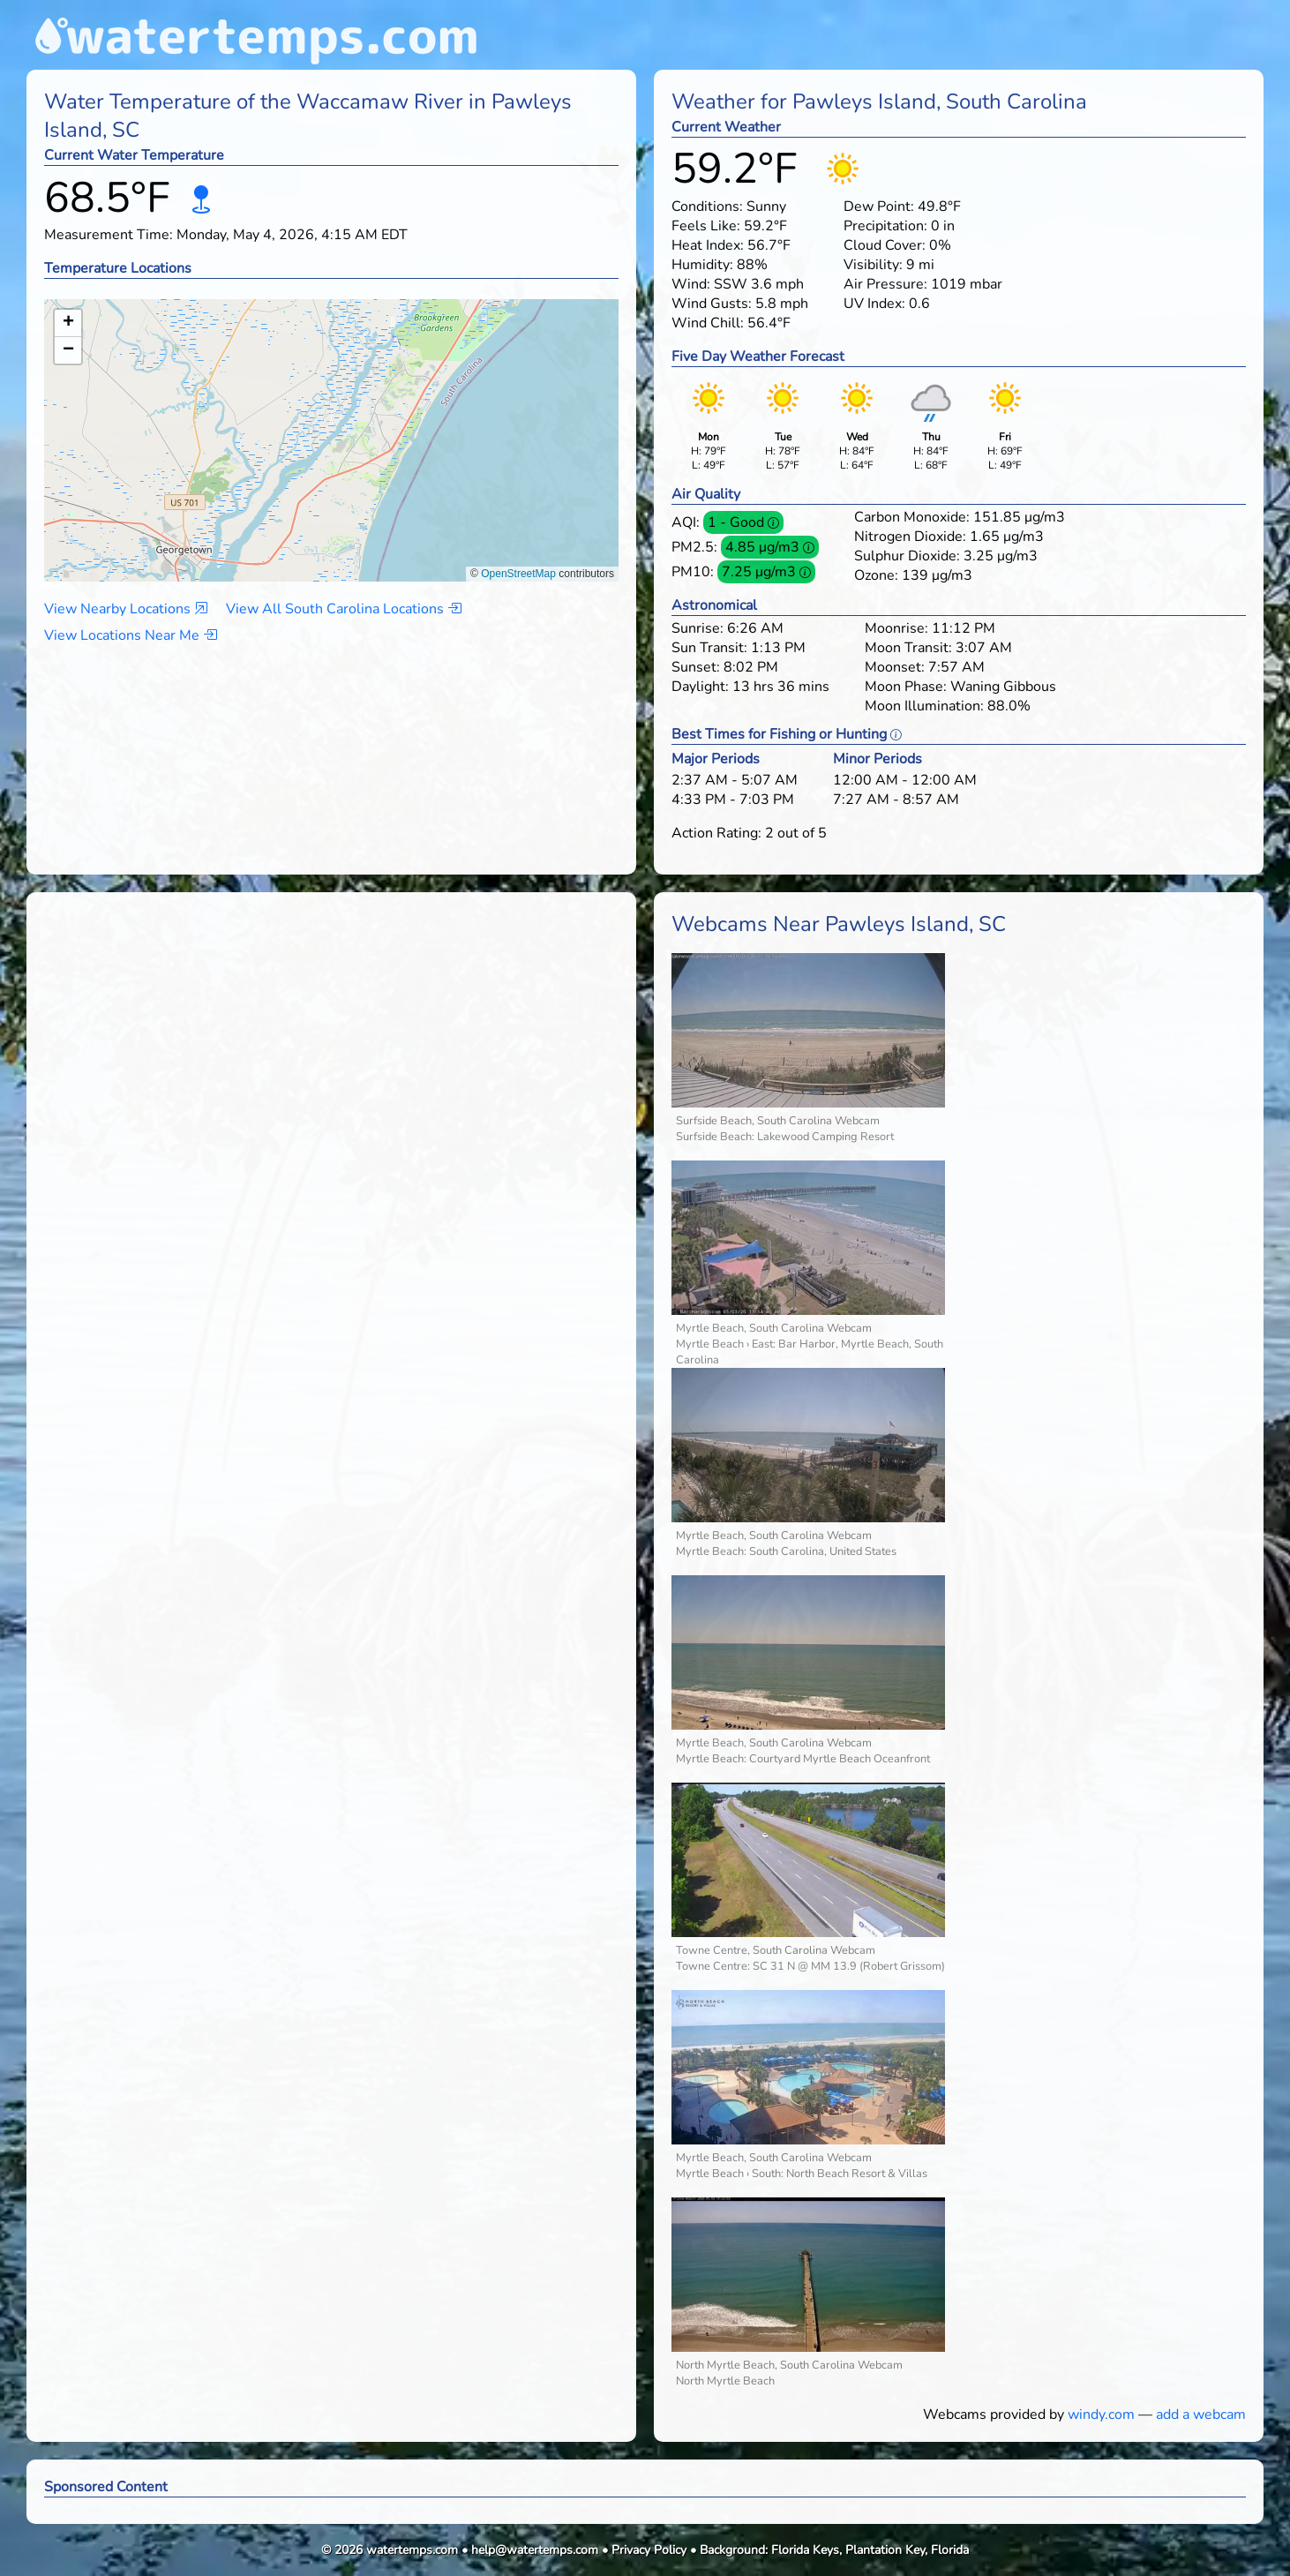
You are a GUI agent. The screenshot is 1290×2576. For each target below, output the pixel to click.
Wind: (690, 284)
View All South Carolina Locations (343, 609)
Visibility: (873, 264)
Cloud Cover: (885, 245)
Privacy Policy (648, 2550)
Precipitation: (885, 226)
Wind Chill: (707, 323)
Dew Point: (879, 206)
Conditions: (707, 206)
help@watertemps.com (534, 2550)
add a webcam (1201, 2414)
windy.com (1101, 2414)
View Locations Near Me (130, 635)
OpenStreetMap (518, 573)
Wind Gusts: (711, 303)
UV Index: (874, 303)
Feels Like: (705, 226)
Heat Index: (707, 245)
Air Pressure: (885, 284)
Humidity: (702, 264)
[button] (332, 423)
